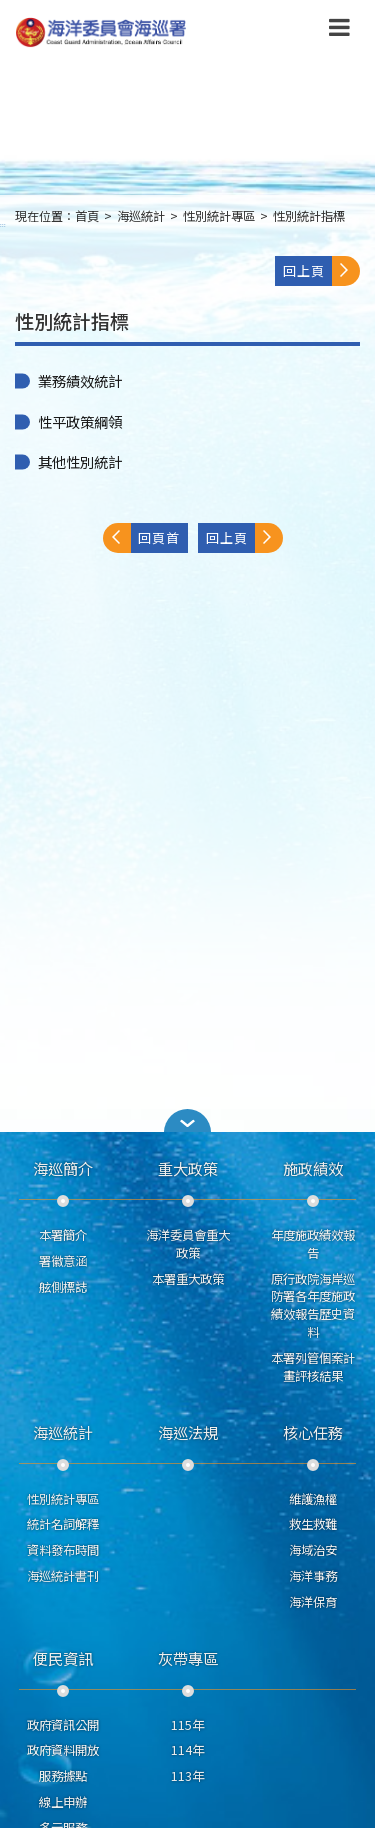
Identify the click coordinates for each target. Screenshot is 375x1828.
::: (3, 224)
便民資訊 (63, 1658)
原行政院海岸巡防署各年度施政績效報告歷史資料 (313, 1305)
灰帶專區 (188, 1658)
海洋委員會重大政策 (188, 1244)
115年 (187, 1725)
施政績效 (313, 1168)
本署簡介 (63, 1235)
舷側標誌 (63, 1287)
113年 (187, 1776)
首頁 (87, 216)
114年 (187, 1750)
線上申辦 (63, 1802)
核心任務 (313, 1432)
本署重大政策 (188, 1279)
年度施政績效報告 (313, 1244)
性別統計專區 (219, 216)
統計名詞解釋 (63, 1524)
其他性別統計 (80, 462)
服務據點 (63, 1776)
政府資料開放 (63, 1750)
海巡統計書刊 (63, 1576)
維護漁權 (313, 1499)
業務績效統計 (80, 381)
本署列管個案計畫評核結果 (313, 1367)
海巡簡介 (63, 1168)
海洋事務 (313, 1576)
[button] (188, 1120)
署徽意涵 (63, 1261)
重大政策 (188, 1168)
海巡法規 (188, 1432)
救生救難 (313, 1524)
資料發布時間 (63, 1550)
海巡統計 (141, 216)
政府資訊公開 (63, 1725)
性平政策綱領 (80, 422)
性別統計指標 (309, 216)
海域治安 (313, 1550)
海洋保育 (313, 1602)
